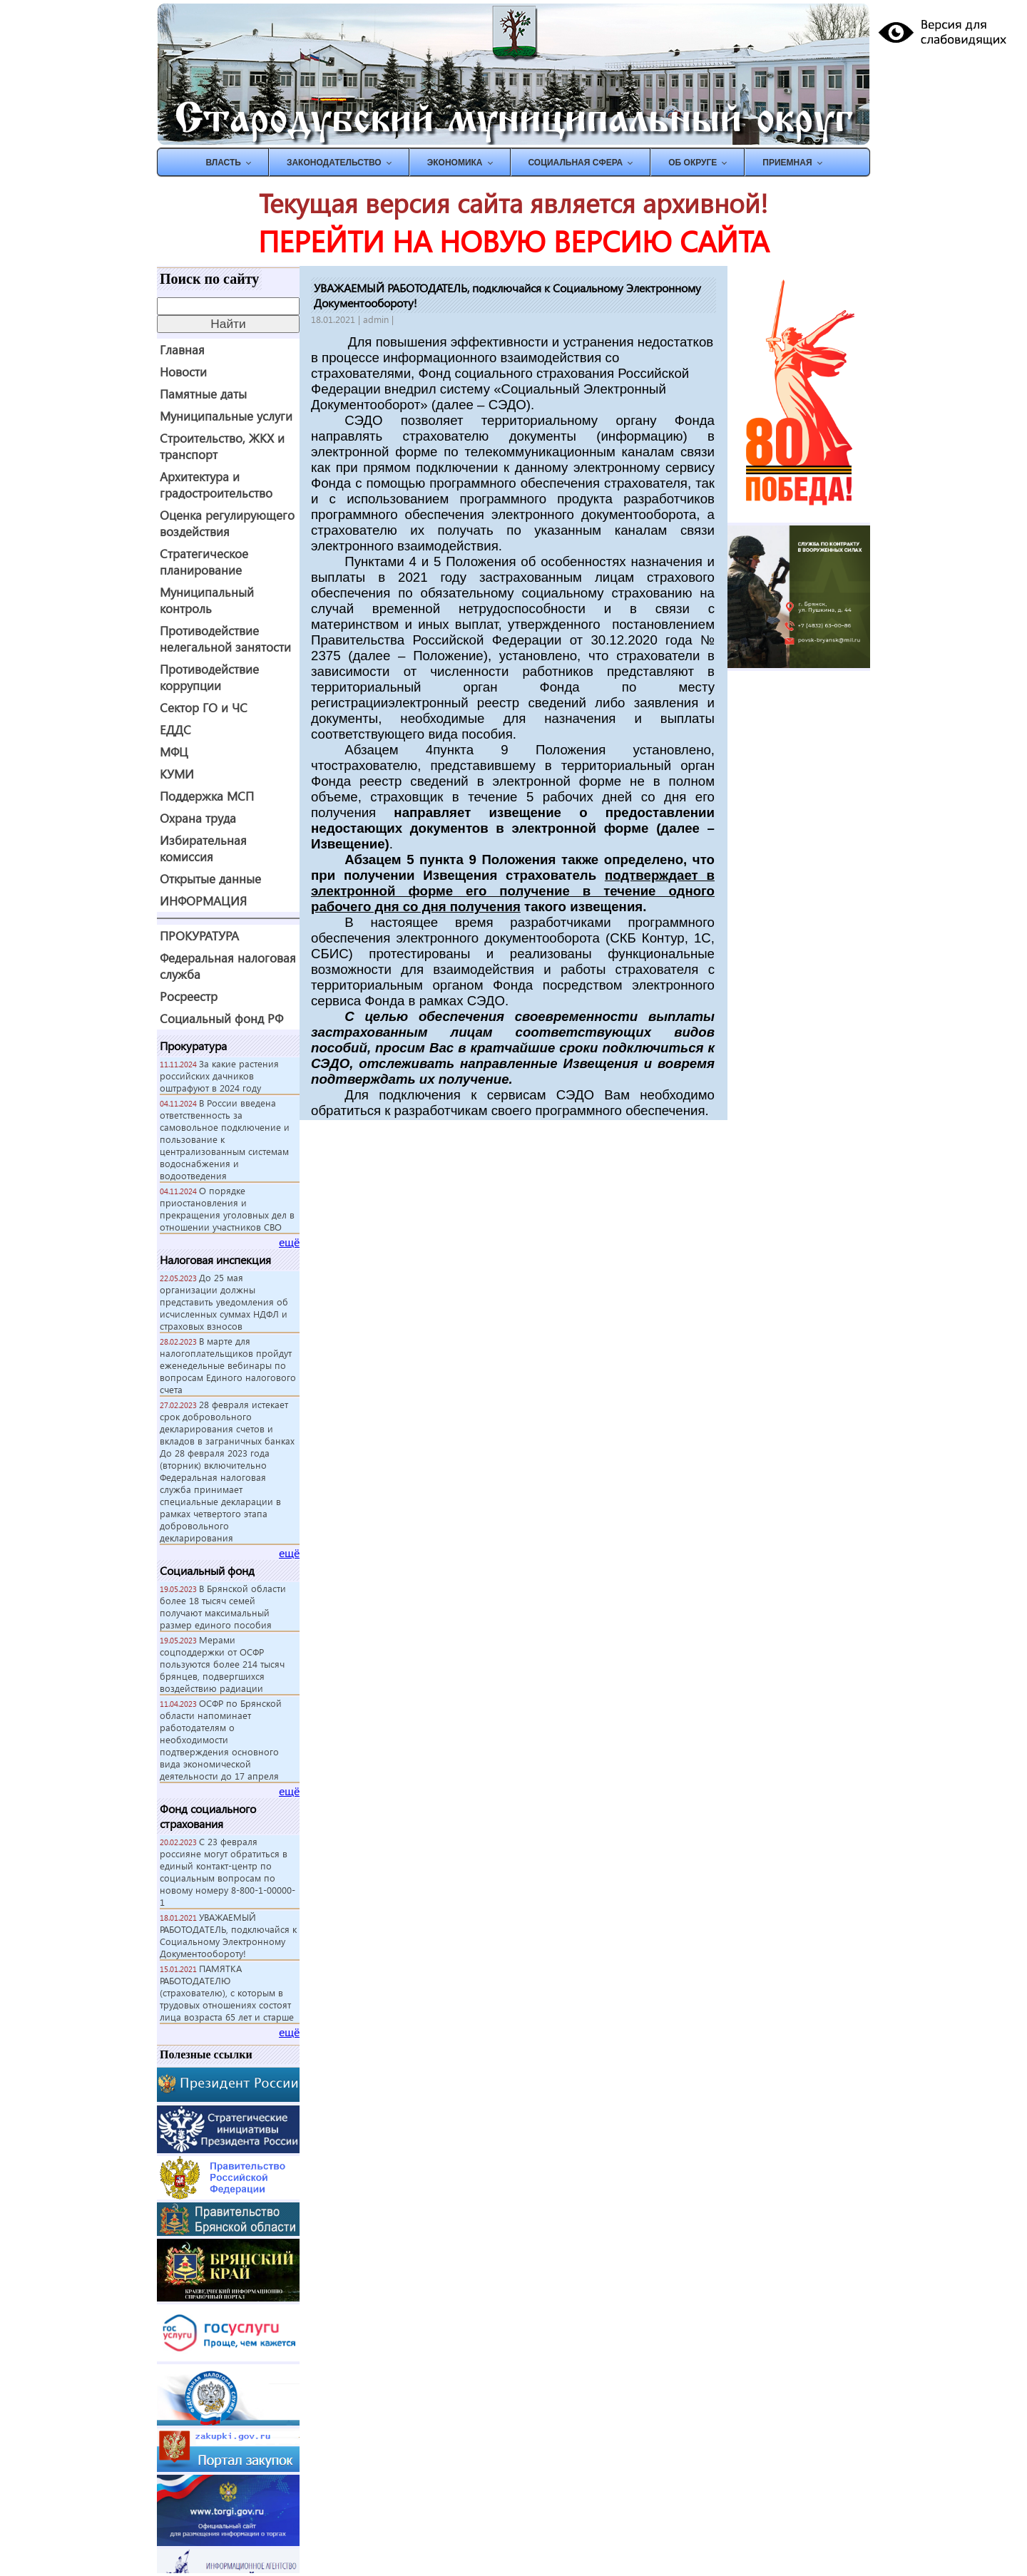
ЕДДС (175, 730)
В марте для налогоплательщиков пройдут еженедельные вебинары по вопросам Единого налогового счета (228, 1365)
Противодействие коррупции (209, 677)
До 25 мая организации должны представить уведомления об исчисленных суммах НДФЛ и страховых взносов (224, 1301)
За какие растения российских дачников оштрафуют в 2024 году (219, 1075)
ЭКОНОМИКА (455, 163)
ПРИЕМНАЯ (787, 163)
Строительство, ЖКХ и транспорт (222, 446)
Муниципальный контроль (207, 600)
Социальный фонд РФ (221, 1018)
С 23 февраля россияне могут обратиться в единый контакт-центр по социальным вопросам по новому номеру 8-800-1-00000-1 (227, 1871)
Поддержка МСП (207, 796)
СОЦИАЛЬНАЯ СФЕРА (575, 163)
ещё (289, 1241)
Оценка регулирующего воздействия (227, 523)
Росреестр (189, 996)
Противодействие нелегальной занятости (225, 638)
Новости (183, 372)
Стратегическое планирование (204, 561)
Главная (182, 350)
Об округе (692, 163)
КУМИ (177, 774)
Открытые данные (210, 879)
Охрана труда (198, 818)
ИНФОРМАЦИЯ (203, 901)
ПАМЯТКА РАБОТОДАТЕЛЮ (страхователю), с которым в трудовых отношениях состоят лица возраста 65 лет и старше (227, 1992)
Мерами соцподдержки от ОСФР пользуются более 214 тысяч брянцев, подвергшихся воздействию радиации (222, 1663)
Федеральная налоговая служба (228, 966)
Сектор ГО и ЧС (203, 707)
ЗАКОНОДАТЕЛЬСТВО (334, 163)
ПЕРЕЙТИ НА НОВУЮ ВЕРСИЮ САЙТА (513, 240)
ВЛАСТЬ (222, 163)
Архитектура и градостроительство (216, 484)
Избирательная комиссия (203, 848)
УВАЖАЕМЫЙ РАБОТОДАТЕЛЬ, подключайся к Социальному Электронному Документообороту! (228, 1935)
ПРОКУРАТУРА (199, 936)
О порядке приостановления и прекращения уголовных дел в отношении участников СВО (227, 1208)
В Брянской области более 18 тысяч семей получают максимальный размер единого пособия (223, 1606)
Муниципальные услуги (226, 416)
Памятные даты (203, 394)
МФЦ (174, 752)
